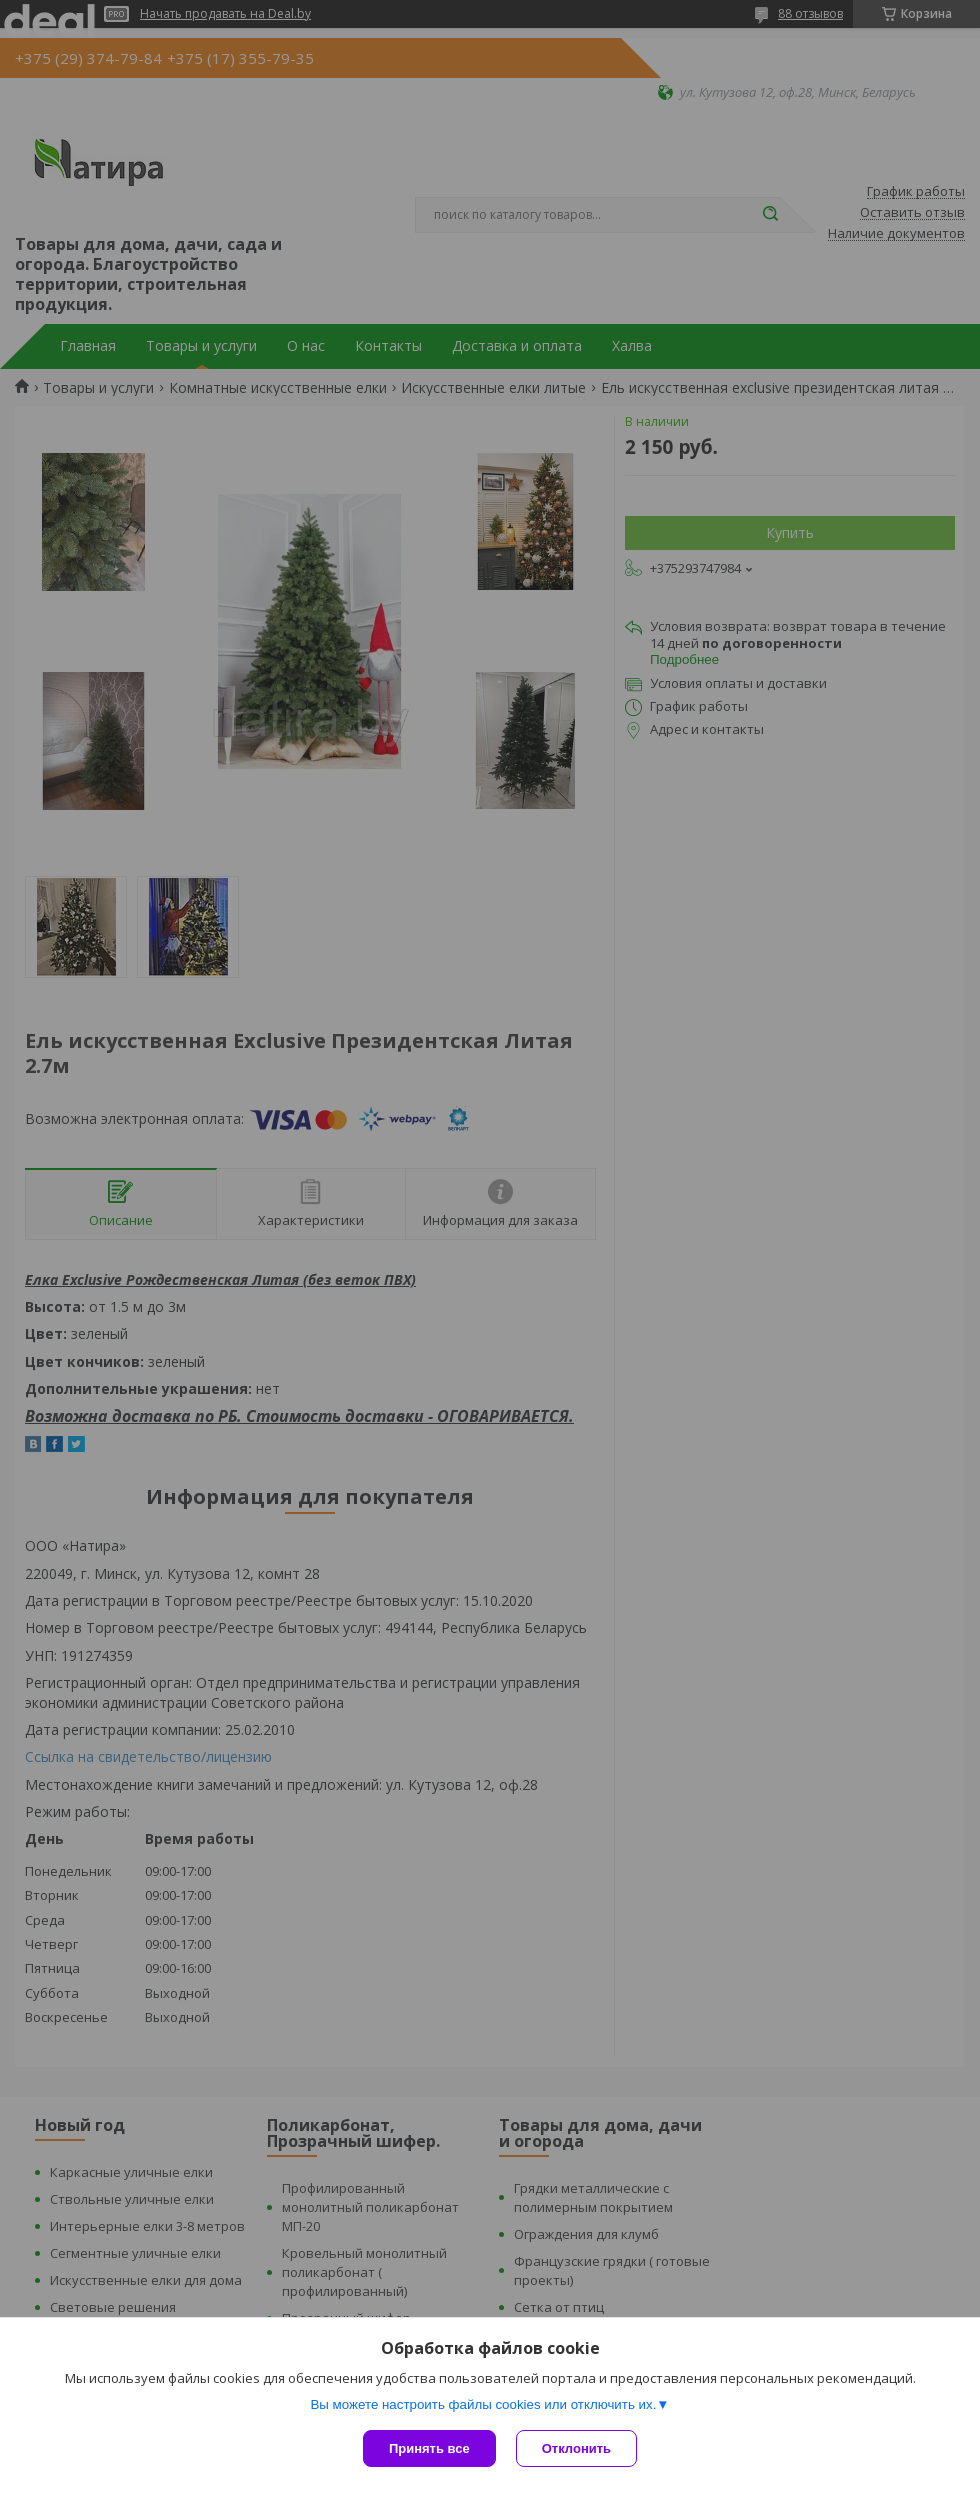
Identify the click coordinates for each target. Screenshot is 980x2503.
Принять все (429, 2448)
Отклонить (576, 2448)
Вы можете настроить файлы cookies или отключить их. (483, 2404)
